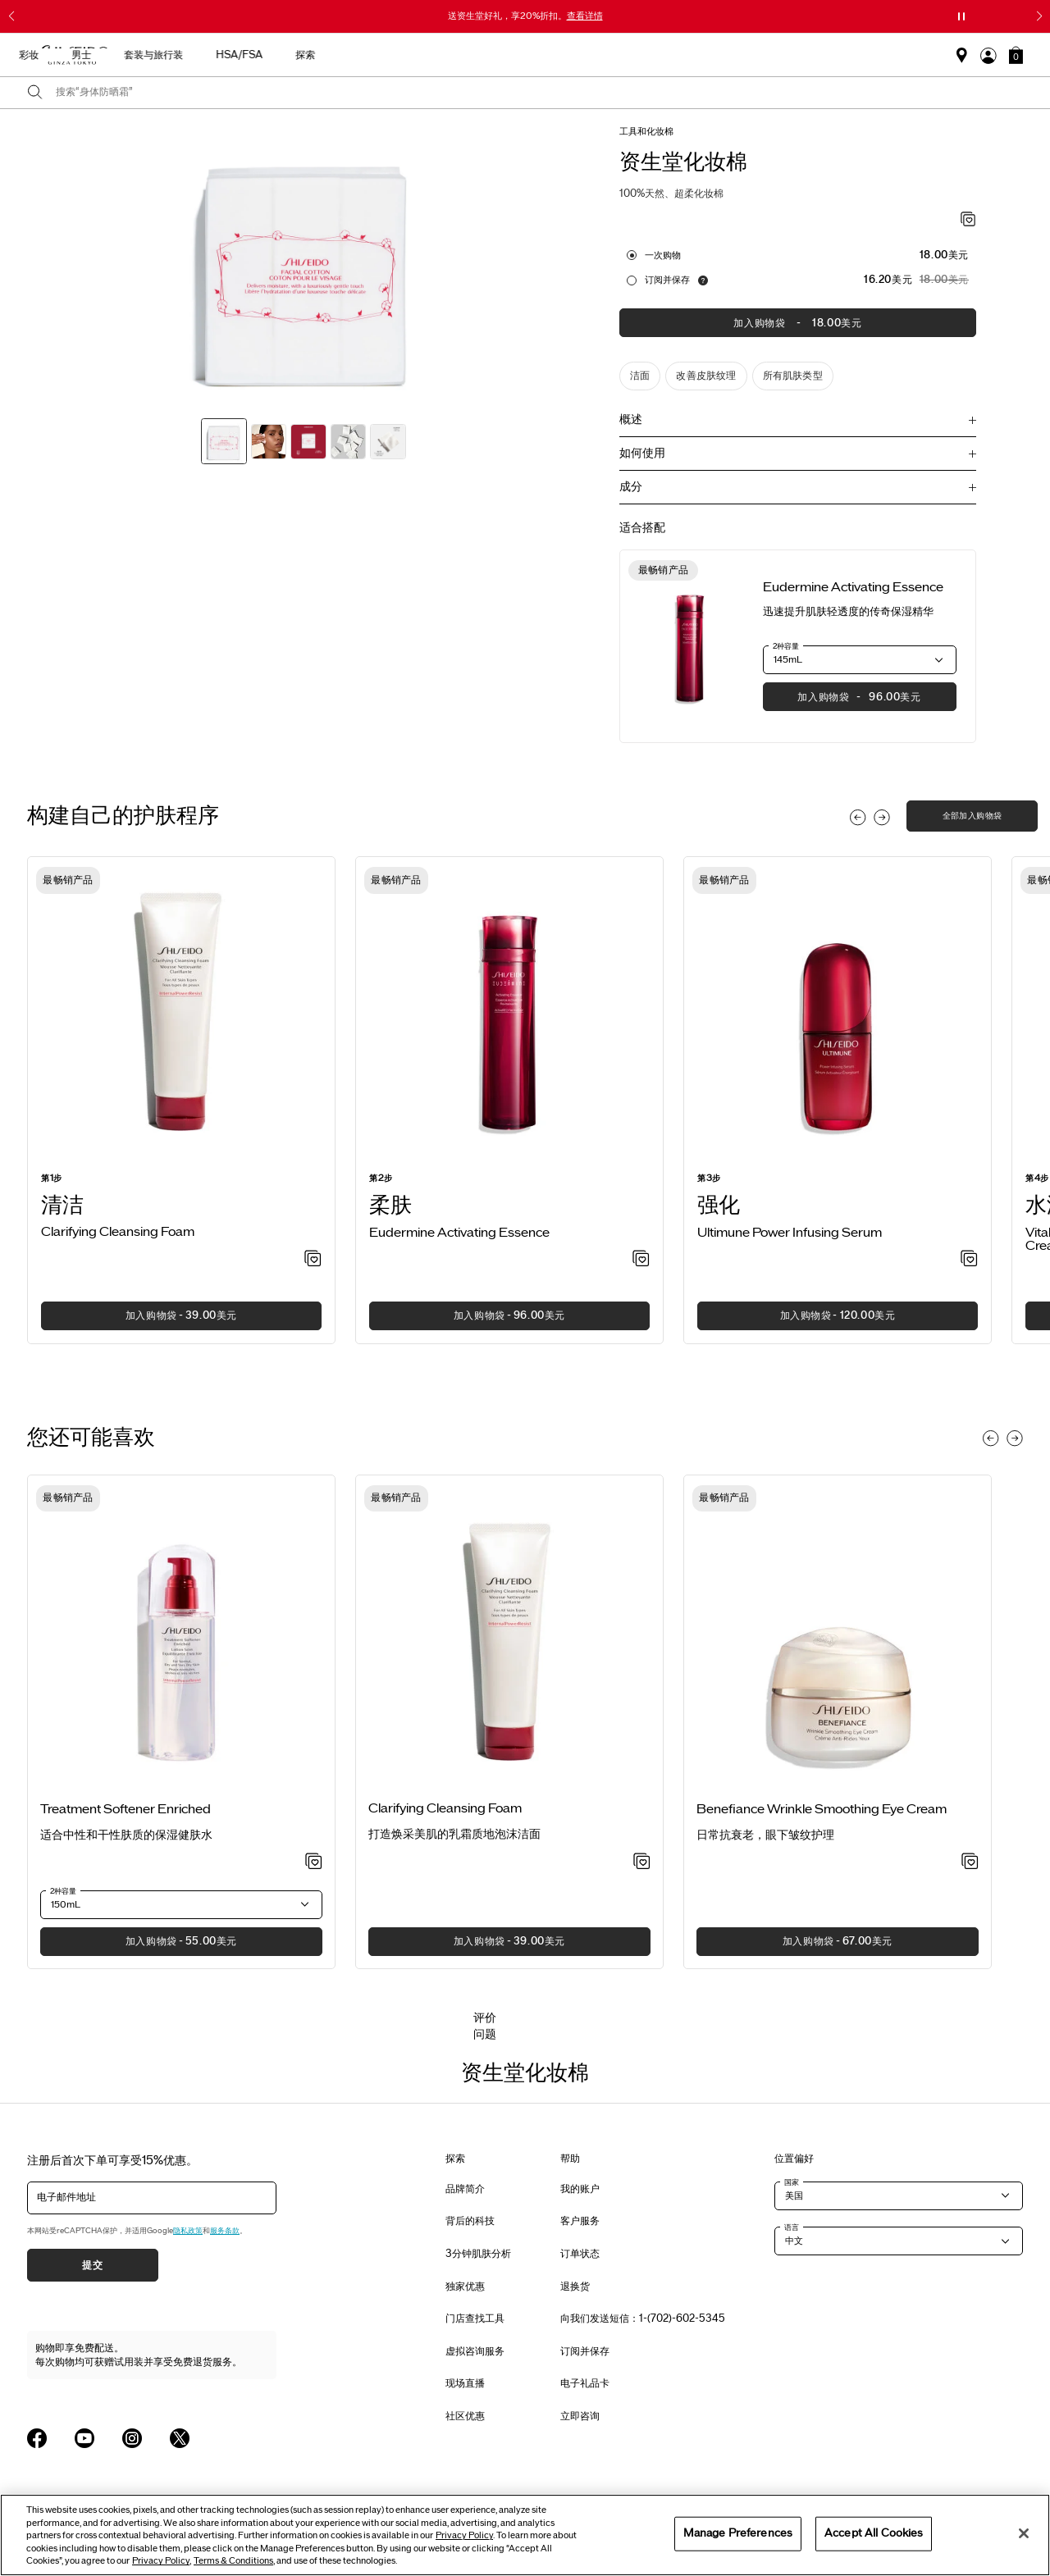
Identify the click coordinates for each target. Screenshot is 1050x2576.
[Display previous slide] (858, 817)
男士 (630, 55)
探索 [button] (854, 55)
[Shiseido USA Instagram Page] (132, 2438)
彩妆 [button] (577, 55)
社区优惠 (465, 2416)
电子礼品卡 (584, 2383)
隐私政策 (188, 2231)
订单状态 (580, 2253)
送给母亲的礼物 (241, 55)
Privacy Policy (464, 2535)
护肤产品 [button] (462, 55)
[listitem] (181, 1100)
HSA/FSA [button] (788, 55)
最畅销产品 (333, 55)
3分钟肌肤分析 (478, 2253)
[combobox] (539, 92)
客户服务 (580, 2221)
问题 (484, 2034)
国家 (791, 2182)
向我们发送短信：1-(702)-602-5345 (642, 2318)
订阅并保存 (667, 280)
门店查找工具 (474, 2318)
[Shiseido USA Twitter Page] (179, 2438)
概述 (630, 419)
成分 (630, 487)
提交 (92, 2265)
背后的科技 (470, 2221)
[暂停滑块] (961, 16)
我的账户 (580, 2189)
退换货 (575, 2286)
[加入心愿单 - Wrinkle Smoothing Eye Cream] (970, 1862)
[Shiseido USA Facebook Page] (37, 2438)
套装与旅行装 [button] (702, 55)
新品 (400, 55)
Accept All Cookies (873, 2533)
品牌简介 (465, 2189)
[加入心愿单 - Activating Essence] (641, 1260)
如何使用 (642, 453)
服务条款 (225, 2231)
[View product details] (690, 646)
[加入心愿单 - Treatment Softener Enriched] (313, 1862)
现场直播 (465, 2383)
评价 (484, 2018)
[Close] (1024, 2533)
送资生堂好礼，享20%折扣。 (525, 16)
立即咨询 (580, 2416)
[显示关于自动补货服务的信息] (703, 280)
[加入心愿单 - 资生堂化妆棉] (968, 221)
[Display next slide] (882, 817)
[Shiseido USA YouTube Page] (84, 2438)
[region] (525, 2535)
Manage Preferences (737, 2533)
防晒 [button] (525, 55)
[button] (1016, 55)
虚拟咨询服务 (474, 2351)
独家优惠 (465, 2286)
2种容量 (786, 646)
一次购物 (663, 255)
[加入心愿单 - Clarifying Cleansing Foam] (313, 1260)
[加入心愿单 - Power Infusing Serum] (969, 1260)
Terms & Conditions (233, 2560)
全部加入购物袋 (972, 815)
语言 (791, 2227)
